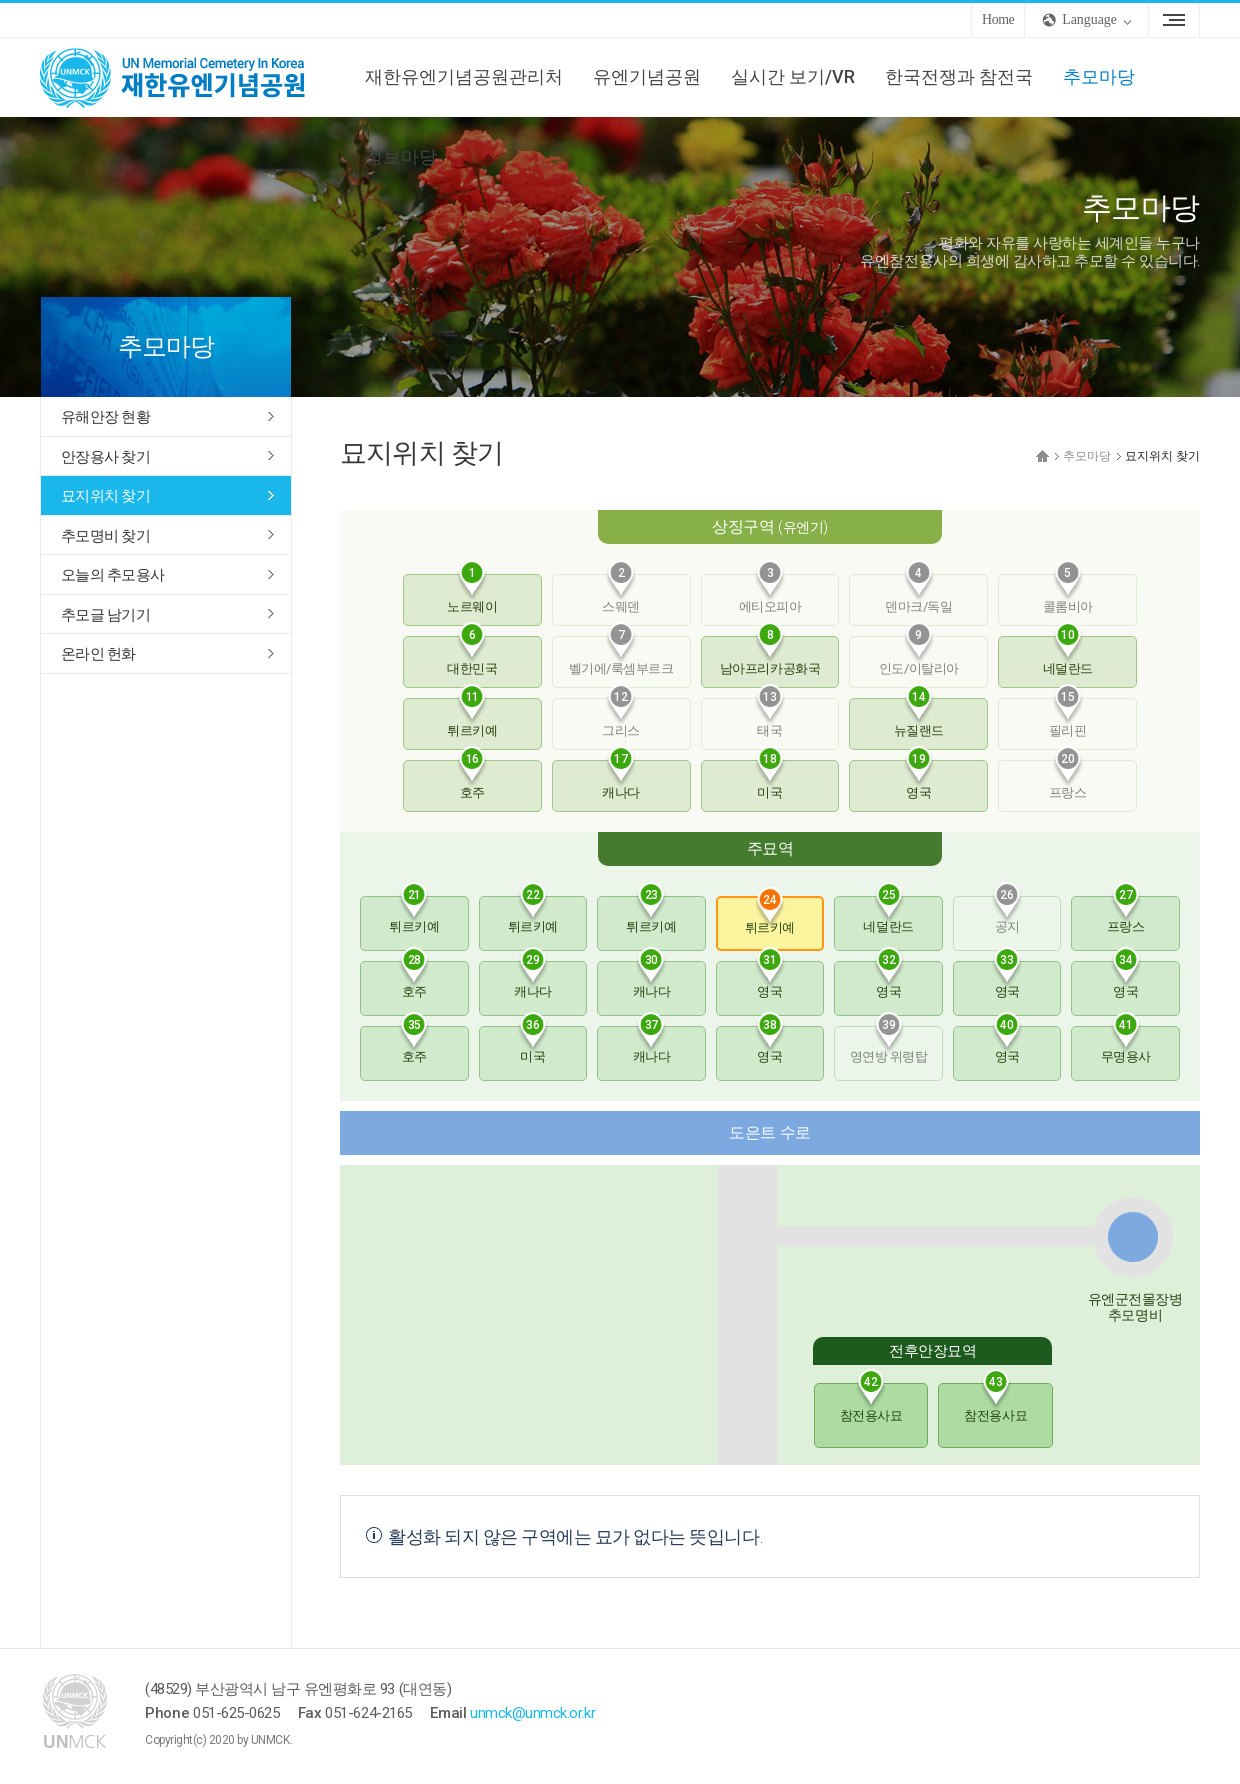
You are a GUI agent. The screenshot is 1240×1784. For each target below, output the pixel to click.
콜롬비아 (1068, 594)
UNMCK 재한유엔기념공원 (190, 77)
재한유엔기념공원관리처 (464, 76)
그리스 (621, 718)
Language (1089, 19)
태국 (770, 718)
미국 (770, 780)
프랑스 (1068, 780)
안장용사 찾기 (105, 457)
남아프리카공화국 (770, 656)
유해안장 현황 (105, 417)
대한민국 (472, 656)
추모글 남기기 (105, 615)
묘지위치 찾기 (105, 496)
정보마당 (401, 156)
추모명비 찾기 (105, 536)
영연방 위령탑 (889, 1045)
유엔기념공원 (647, 76)
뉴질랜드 (919, 718)
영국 (919, 780)
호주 (472, 780)
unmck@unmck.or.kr (532, 1713)
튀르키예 (472, 718)
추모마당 (1099, 76)
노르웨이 (472, 594)
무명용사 (1126, 1045)
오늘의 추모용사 (112, 575)
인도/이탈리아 (919, 656)
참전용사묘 (871, 1403)
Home (998, 19)
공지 (1007, 915)
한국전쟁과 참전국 (959, 76)
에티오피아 (770, 594)
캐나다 (621, 780)
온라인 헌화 (98, 654)
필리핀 (1068, 718)
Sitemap (1174, 20)
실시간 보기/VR (793, 76)
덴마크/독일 (918, 594)
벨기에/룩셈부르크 (621, 656)
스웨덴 (621, 594)
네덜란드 (1068, 656)
